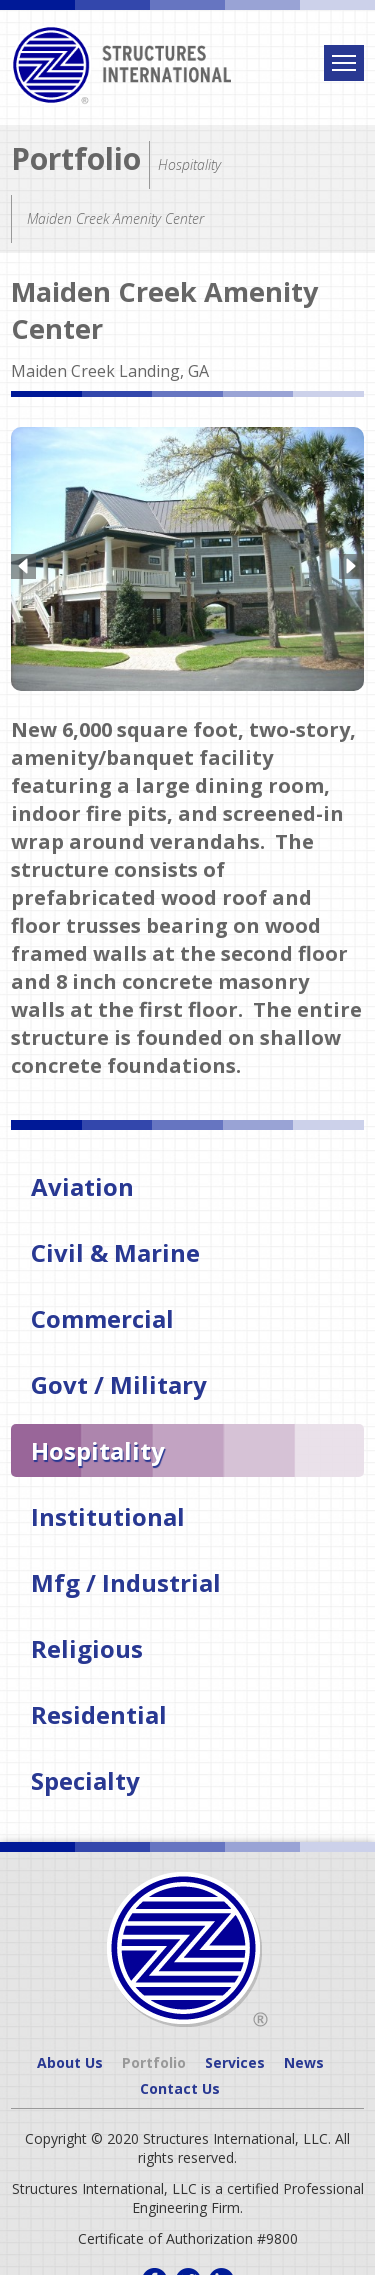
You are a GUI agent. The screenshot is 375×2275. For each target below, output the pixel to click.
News (304, 2059)
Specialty (85, 1776)
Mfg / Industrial (126, 1578)
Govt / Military (119, 1380)
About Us (70, 2059)
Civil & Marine (115, 1248)
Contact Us (180, 2085)
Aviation (82, 1182)
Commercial (102, 1314)
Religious (87, 1644)
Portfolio (76, 158)
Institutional (108, 1512)
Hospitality (98, 1446)
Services (235, 2059)
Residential (99, 1710)
